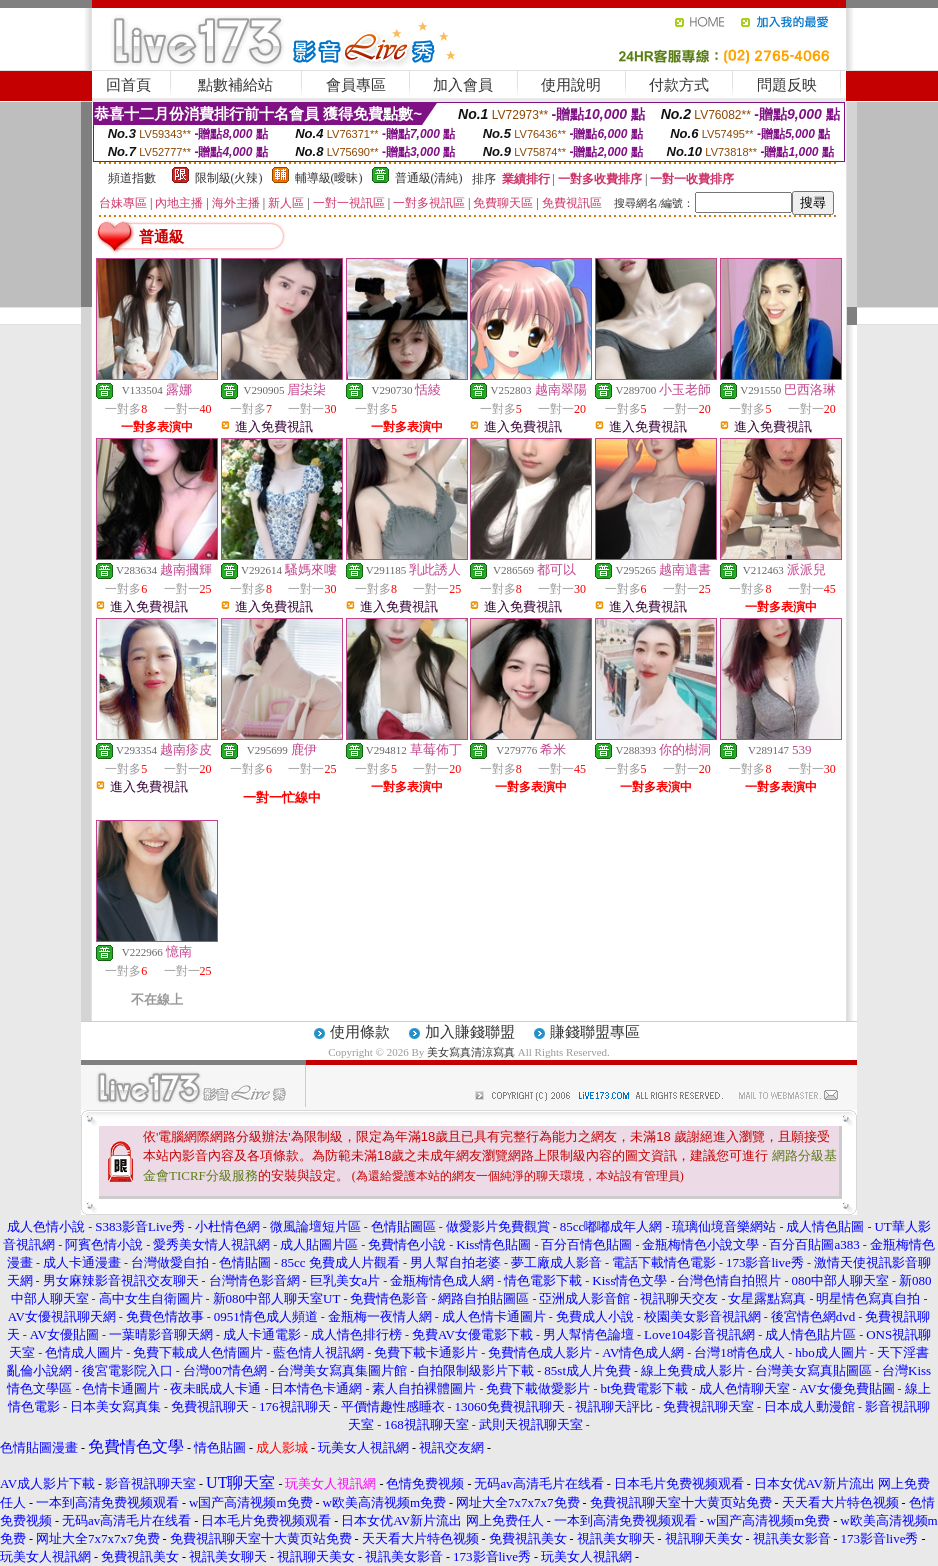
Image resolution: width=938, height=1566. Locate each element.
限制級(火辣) (229, 178)
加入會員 (463, 85)
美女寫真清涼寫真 (471, 1052)
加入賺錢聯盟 (470, 1032)
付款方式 (679, 85)
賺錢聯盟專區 (595, 1032)
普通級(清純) (429, 178)
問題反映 (787, 85)
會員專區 (356, 85)
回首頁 (128, 85)
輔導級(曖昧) (329, 178)
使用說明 (571, 85)
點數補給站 (235, 85)
